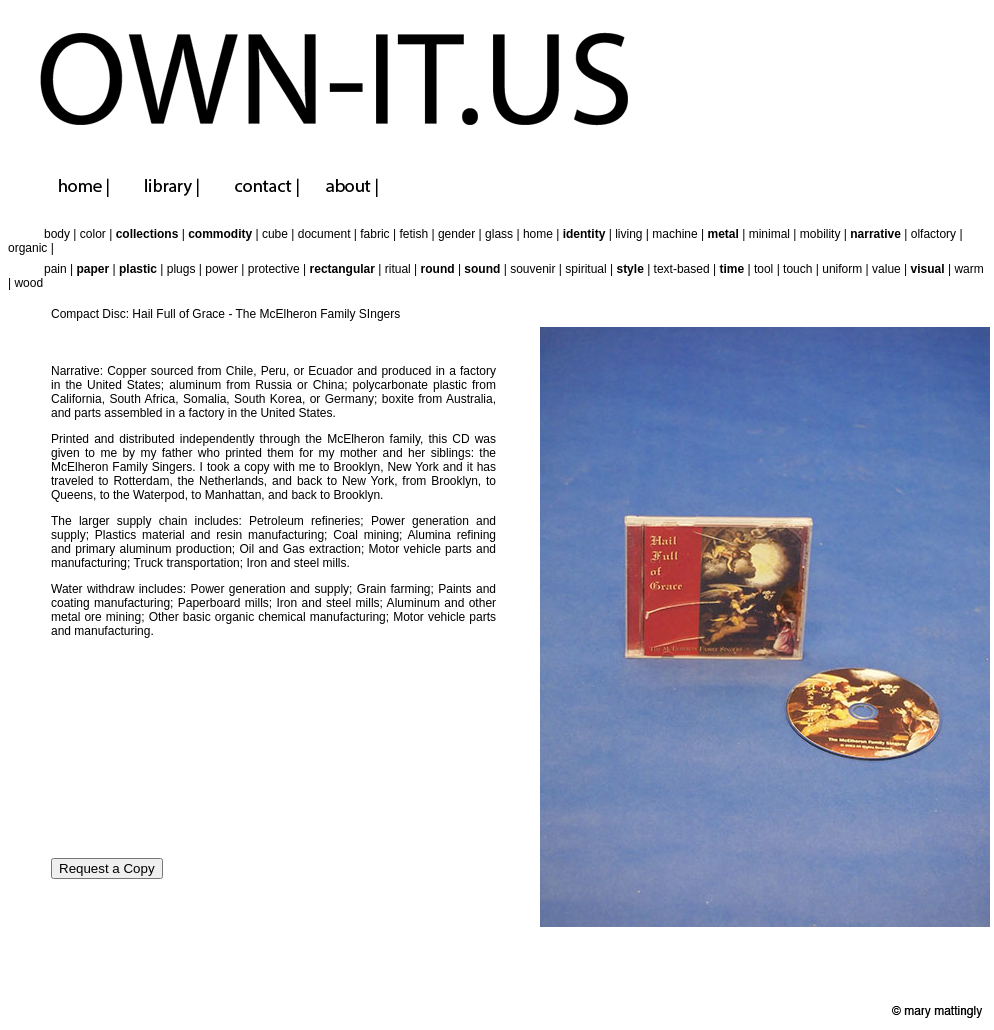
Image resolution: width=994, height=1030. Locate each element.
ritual (398, 269)
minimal (769, 234)
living (628, 234)
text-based (682, 269)
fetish (413, 234)
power (221, 269)
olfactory (933, 234)
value (886, 269)
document (324, 234)
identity (584, 234)
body (57, 234)
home (538, 234)
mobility (820, 234)
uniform (842, 269)
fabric (374, 234)
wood (28, 283)
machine (674, 234)
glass (499, 234)
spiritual (585, 269)
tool (763, 269)
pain (55, 269)
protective (274, 269)
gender (456, 234)
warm (968, 269)
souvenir (532, 269)
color (93, 234)
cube (275, 234)
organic (27, 248)
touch (797, 269)
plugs (181, 269)
